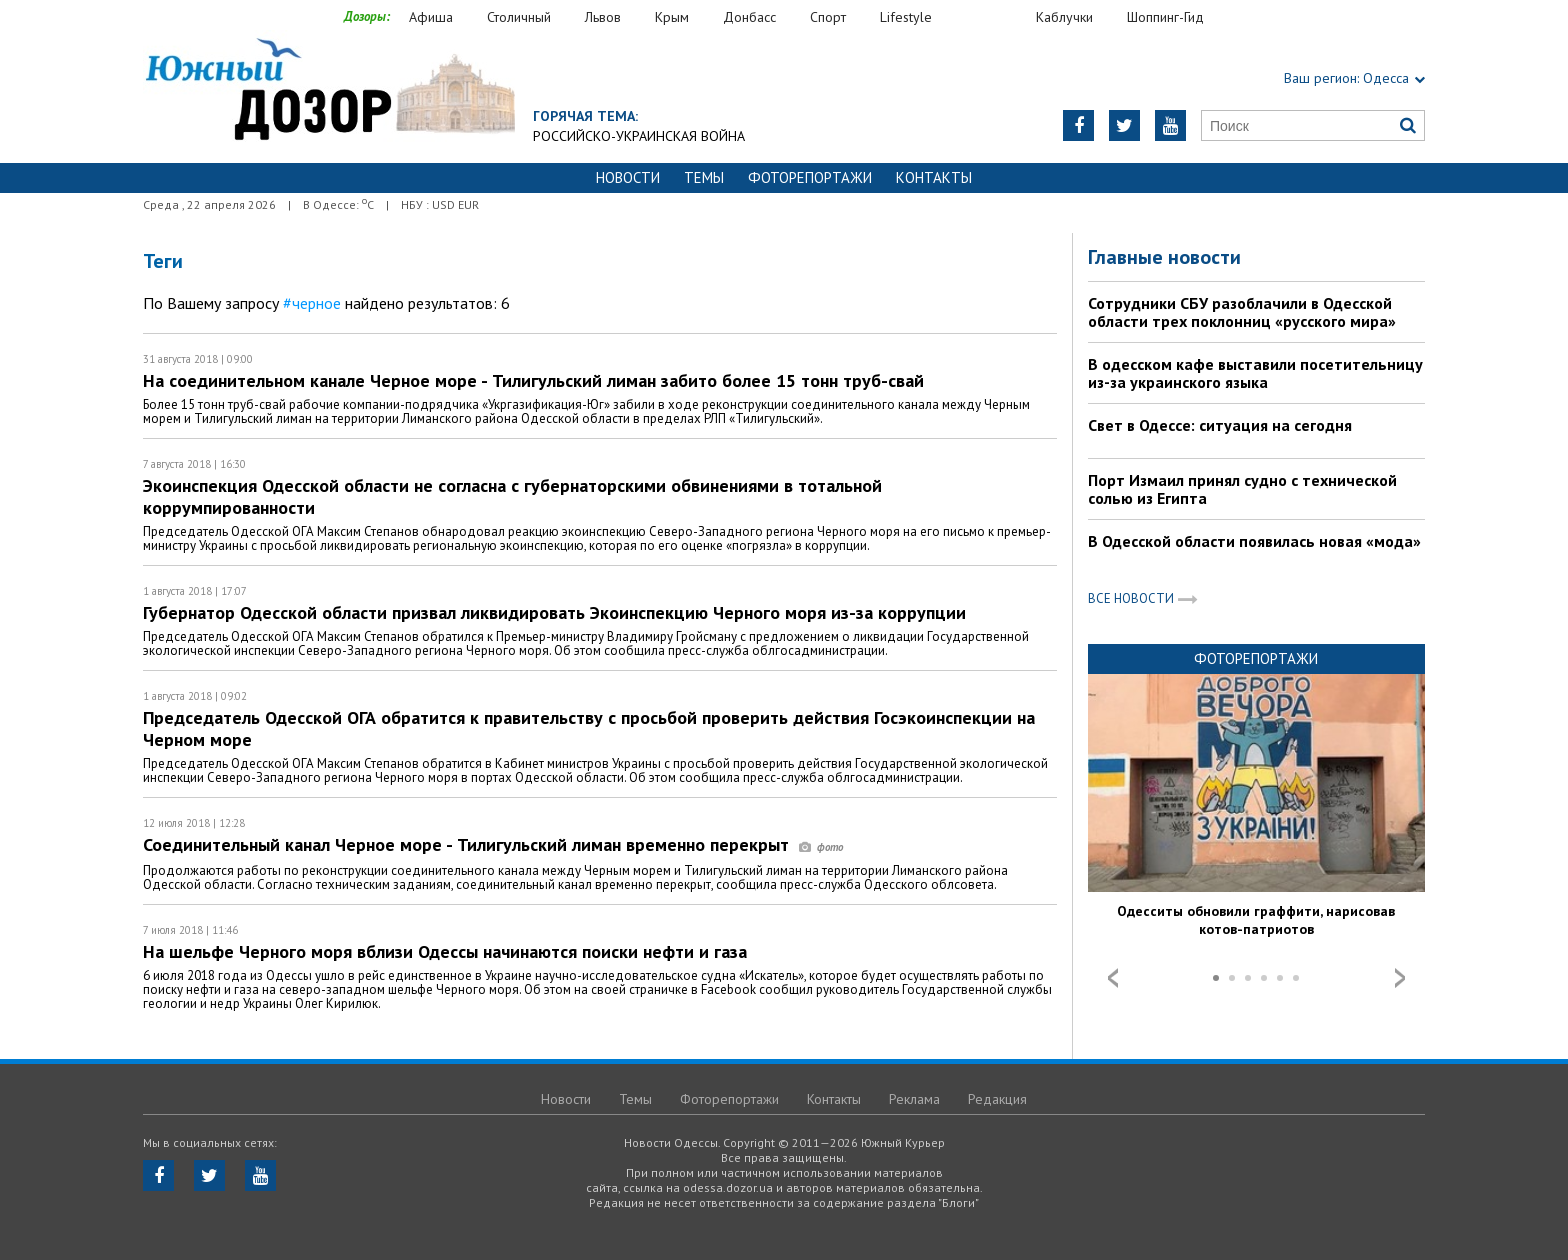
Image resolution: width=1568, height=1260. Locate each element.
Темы (704, 177)
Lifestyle (906, 17)
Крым (672, 17)
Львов (603, 17)
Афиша (431, 17)
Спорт (828, 17)
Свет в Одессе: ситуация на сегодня (1220, 425)
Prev (1113, 978)
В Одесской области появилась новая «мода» (1254, 541)
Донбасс (749, 17)
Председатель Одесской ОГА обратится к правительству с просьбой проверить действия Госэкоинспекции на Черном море (589, 728)
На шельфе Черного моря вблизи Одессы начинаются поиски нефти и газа (445, 951)
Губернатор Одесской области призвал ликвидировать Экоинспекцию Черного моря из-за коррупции (554, 612)
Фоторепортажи (810, 177)
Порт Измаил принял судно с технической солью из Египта (1242, 489)
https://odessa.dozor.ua (329, 91)
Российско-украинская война (639, 136)
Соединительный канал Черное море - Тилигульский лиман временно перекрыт (493, 844)
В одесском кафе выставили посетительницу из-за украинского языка (1255, 373)
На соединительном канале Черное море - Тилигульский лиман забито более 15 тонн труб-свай (533, 380)
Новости (628, 177)
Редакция (997, 1099)
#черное (312, 303)
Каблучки (1064, 17)
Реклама (914, 1099)
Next (1400, 978)
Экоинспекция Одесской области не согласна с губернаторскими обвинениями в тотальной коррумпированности (512, 496)
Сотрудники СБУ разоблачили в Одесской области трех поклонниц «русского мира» (1242, 312)
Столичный (519, 17)
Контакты (934, 177)
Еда (994, 17)
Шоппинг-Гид (1165, 17)
